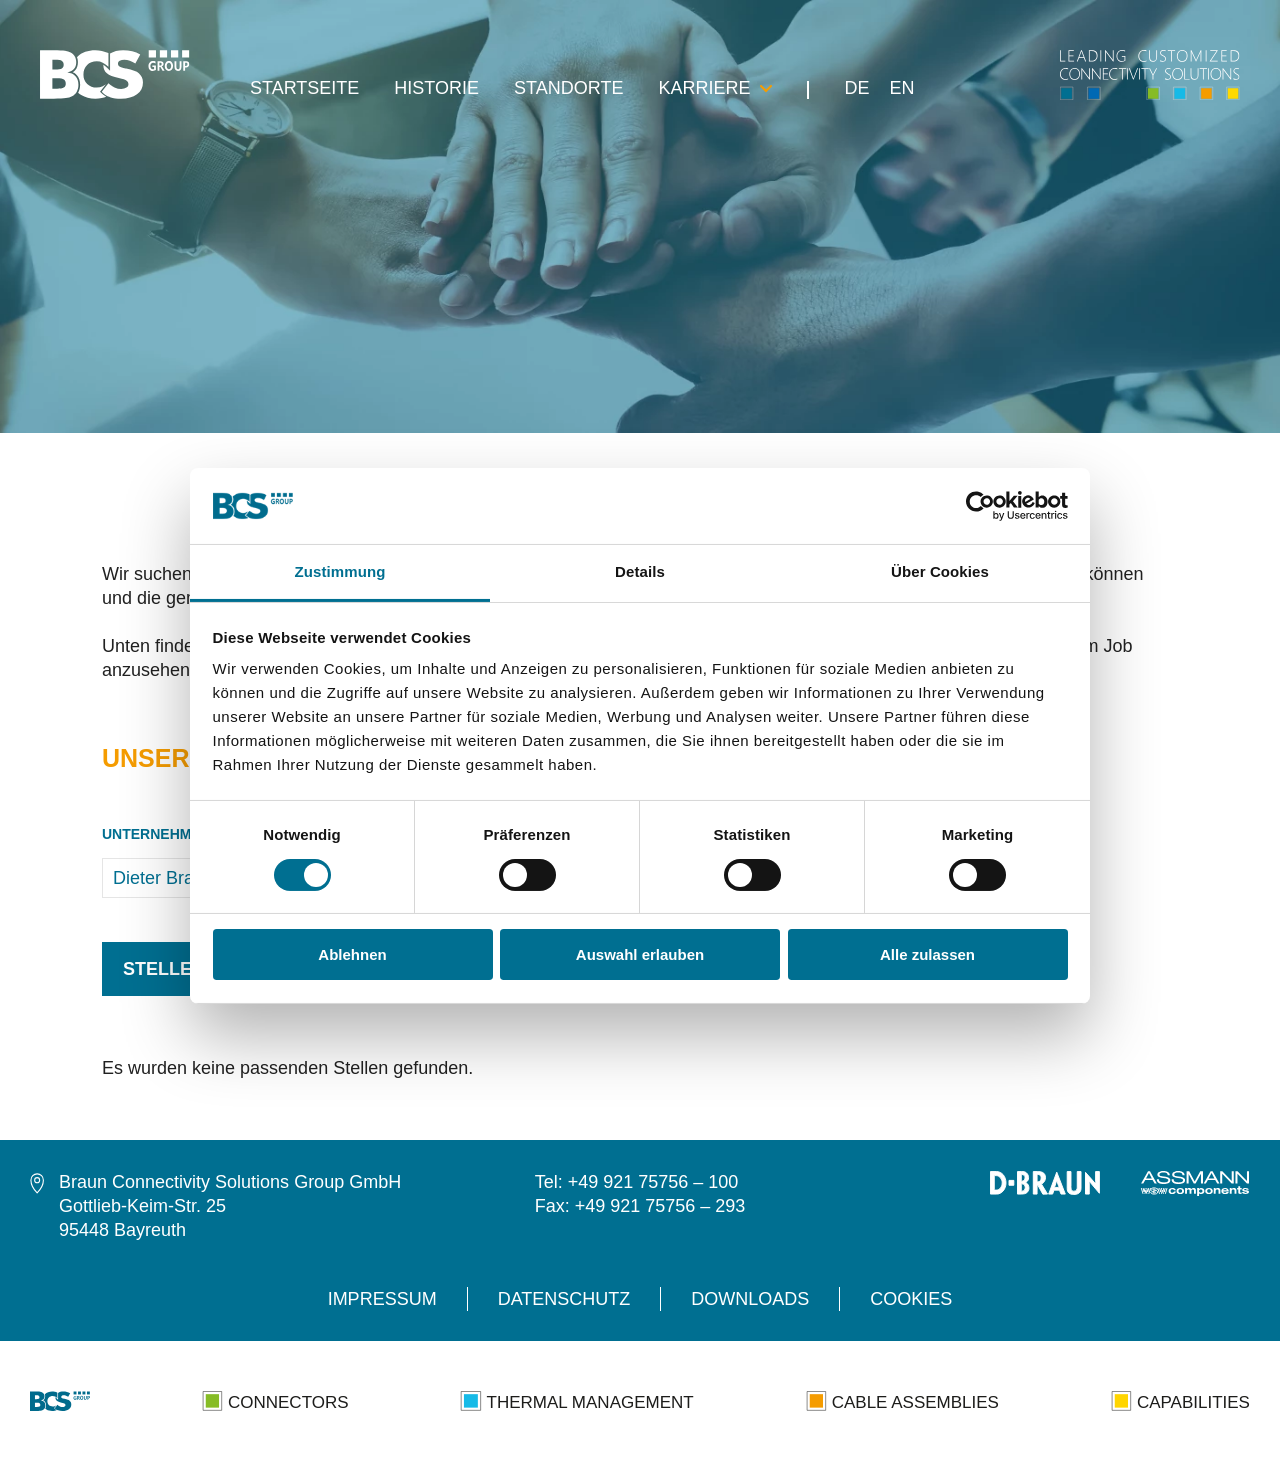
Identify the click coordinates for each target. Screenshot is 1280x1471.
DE (856, 88)
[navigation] (145, 75)
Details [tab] (640, 571)
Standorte (568, 88)
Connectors (275, 1401)
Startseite (304, 88)
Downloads (750, 1299)
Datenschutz (564, 1299)
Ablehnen (352, 954)
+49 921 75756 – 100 (653, 1182)
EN (901, 88)
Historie (436, 88)
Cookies (911, 1299)
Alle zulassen (927, 954)
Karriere (715, 88)
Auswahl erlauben (640, 954)
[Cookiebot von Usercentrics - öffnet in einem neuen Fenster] (980, 506)
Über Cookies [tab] (940, 571)
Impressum (382, 1299)
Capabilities (1180, 1401)
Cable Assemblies (902, 1401)
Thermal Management (576, 1401)
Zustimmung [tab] (340, 571)
